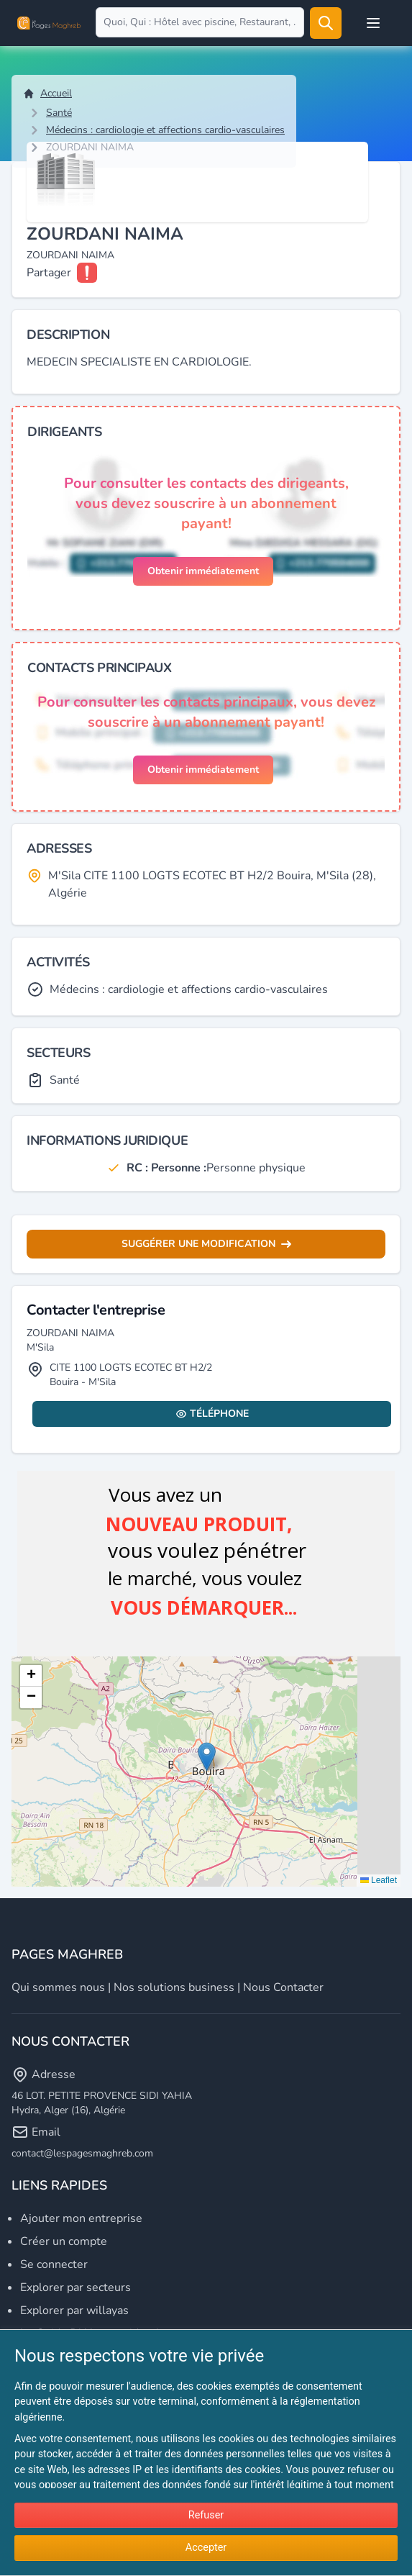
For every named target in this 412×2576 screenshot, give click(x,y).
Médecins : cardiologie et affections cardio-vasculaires (165, 130)
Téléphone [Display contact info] (212, 1413)
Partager (49, 273)
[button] (207, 1757)
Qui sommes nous (58, 1987)
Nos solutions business (174, 1987)
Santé (59, 112)
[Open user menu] (373, 23)
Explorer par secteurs (75, 2287)
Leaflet (378, 1880)
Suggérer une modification (206, 1244)
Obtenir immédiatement (203, 571)
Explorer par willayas (74, 2310)
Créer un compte (63, 2241)
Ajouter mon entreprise (81, 2218)
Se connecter (54, 2264)
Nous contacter (283, 1987)
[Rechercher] (326, 23)
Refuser (206, 2515)
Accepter (206, 2547)
